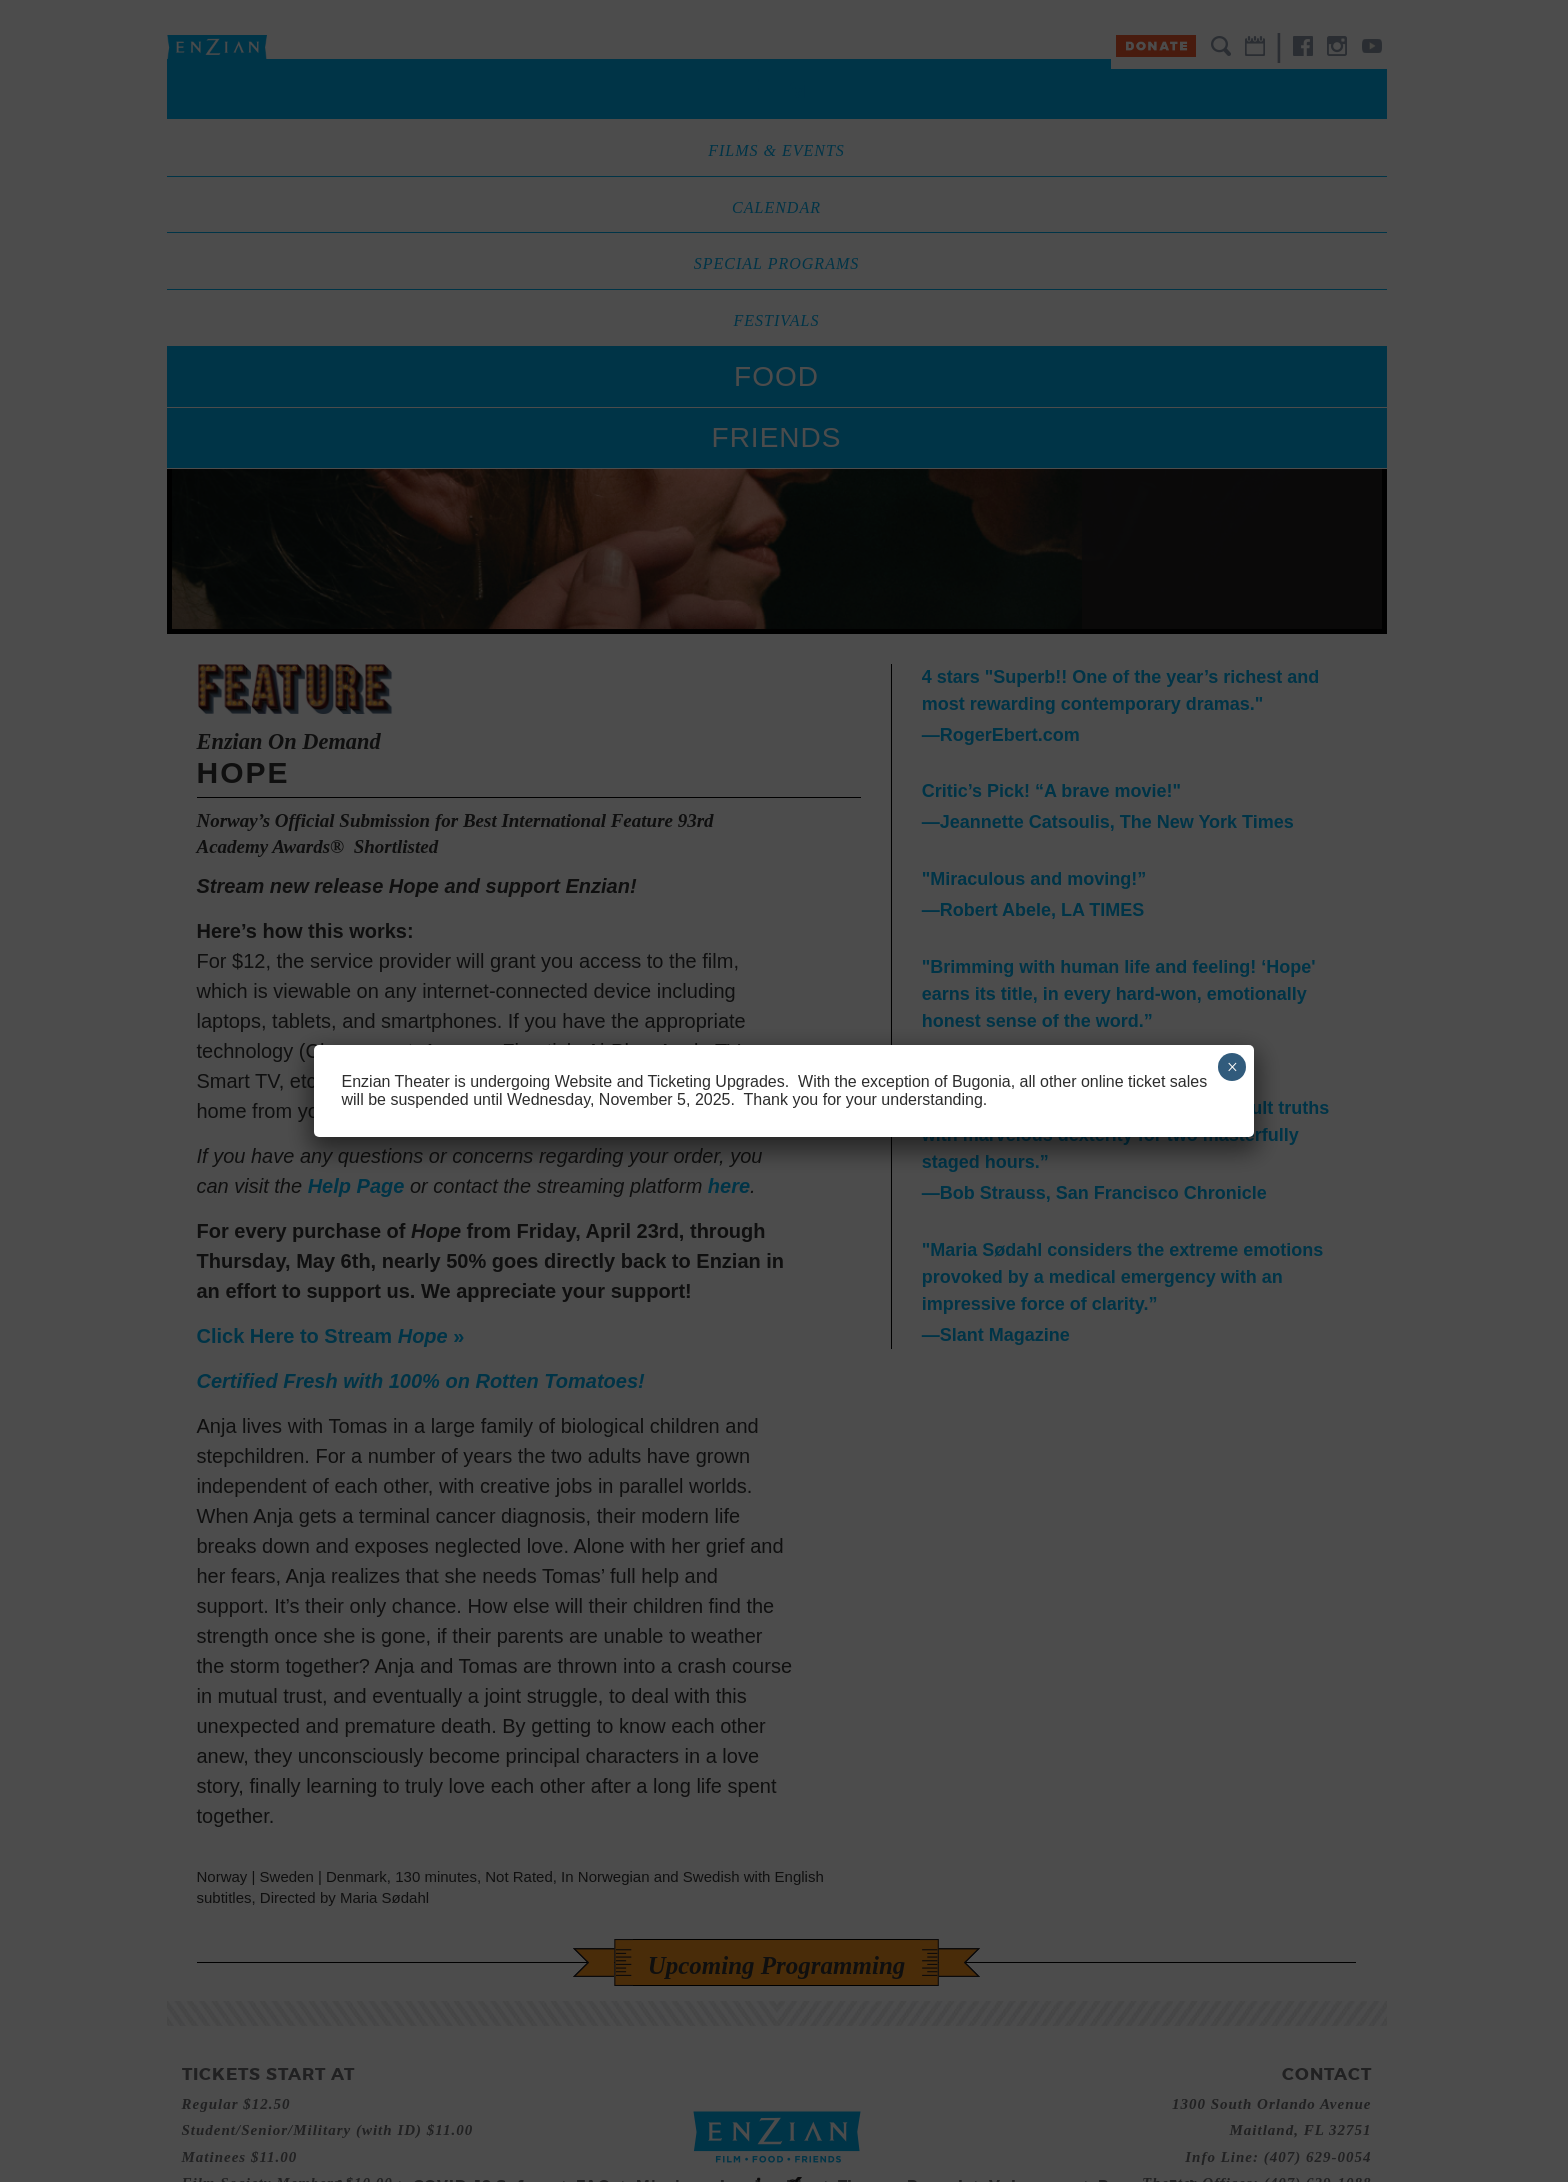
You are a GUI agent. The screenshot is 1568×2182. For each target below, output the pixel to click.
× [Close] (1232, 1067)
